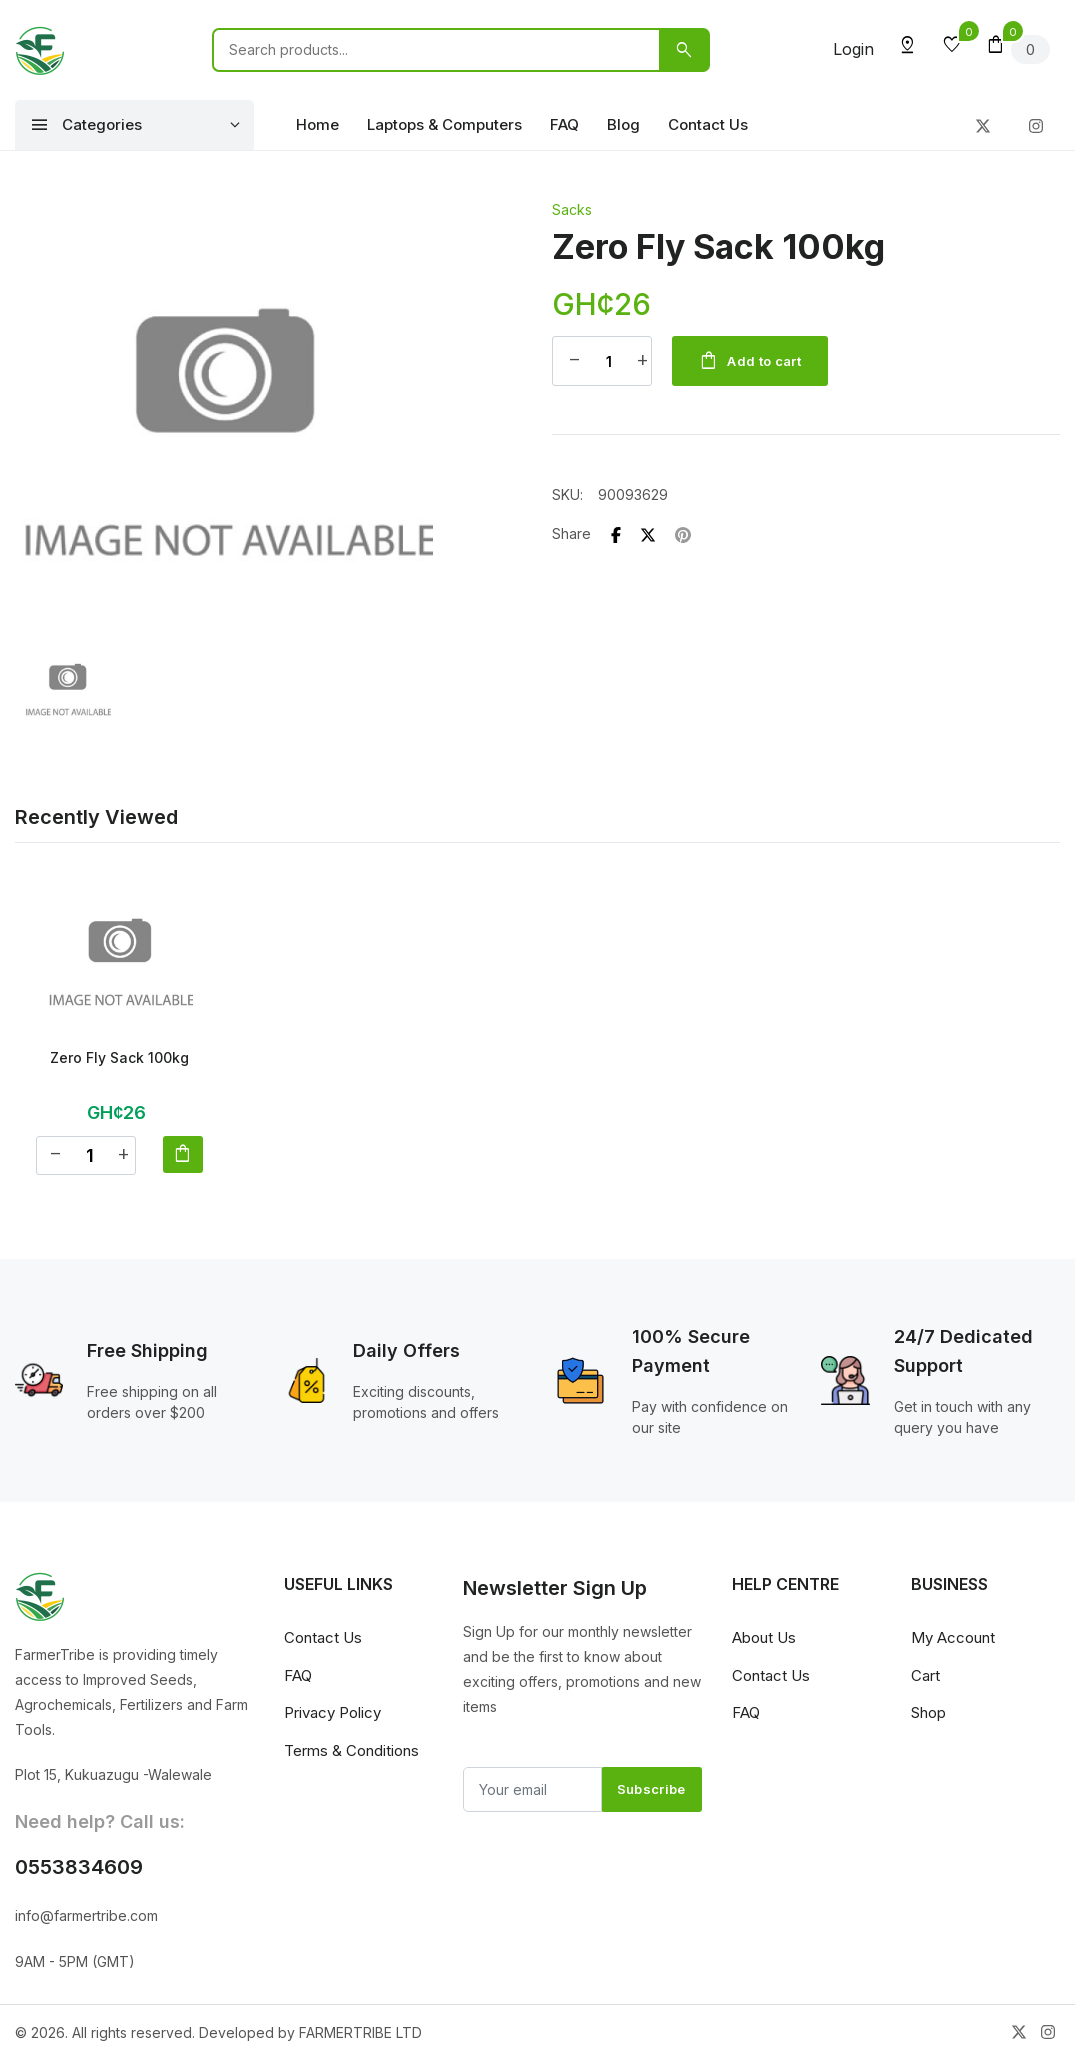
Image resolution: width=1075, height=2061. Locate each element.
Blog (623, 124)
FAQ (564, 124)
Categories (86, 125)
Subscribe (651, 1790)
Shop (928, 1713)
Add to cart (754, 362)
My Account (953, 1638)
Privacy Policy (332, 1713)
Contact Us (708, 124)
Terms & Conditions (351, 1751)
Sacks (572, 209)
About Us (764, 1638)
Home (317, 124)
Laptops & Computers (444, 124)
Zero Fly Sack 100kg (119, 1057)
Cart (925, 1676)
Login (853, 49)
